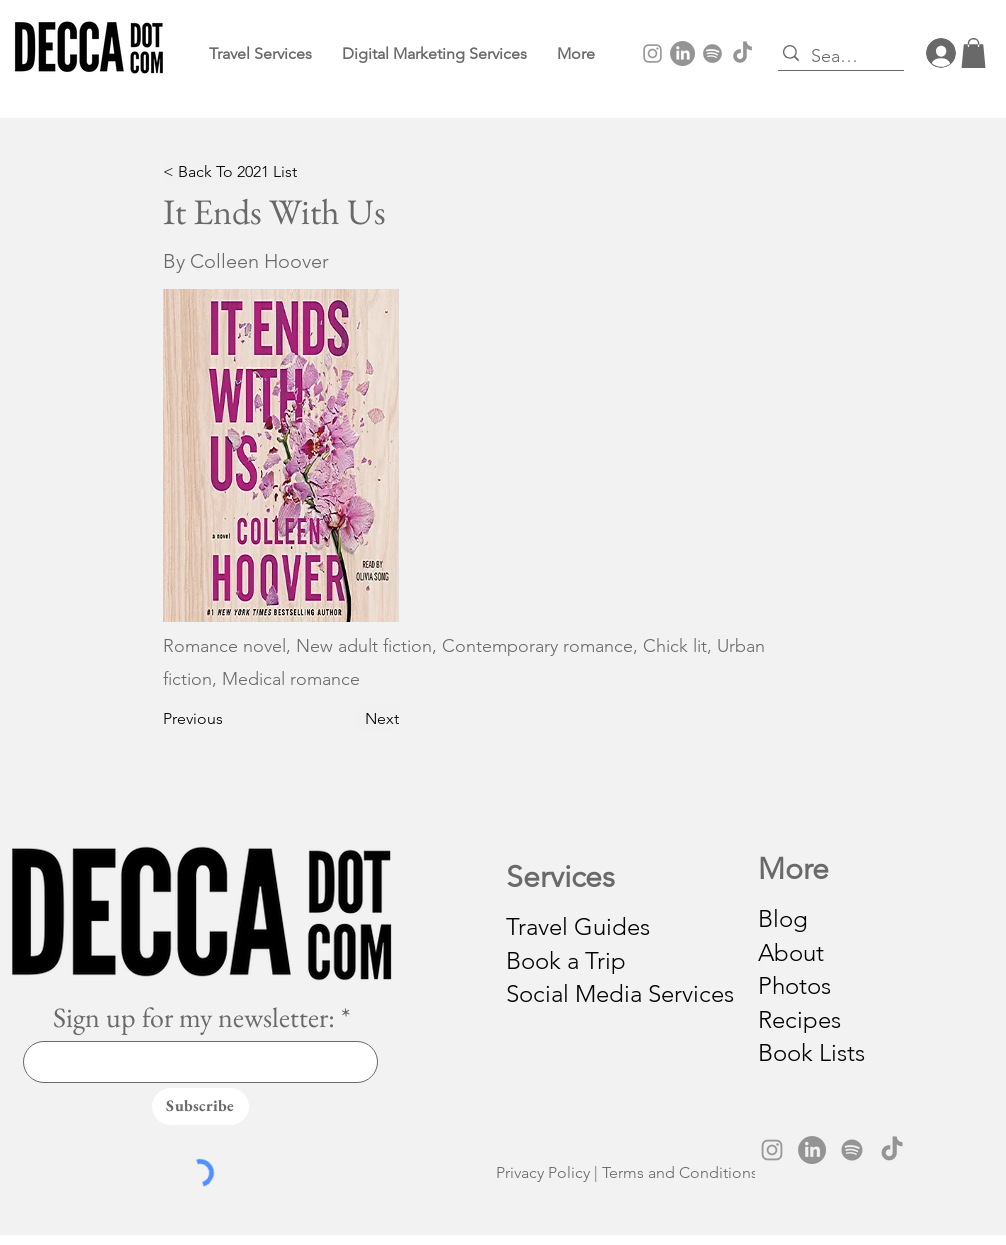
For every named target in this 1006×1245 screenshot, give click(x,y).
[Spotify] (712, 53)
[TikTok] (742, 53)
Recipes (799, 1019)
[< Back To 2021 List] (233, 172)
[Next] (376, 719)
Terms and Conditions (680, 1172)
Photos (794, 985)
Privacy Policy (543, 1172)
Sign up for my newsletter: (194, 1017)
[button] (576, 53)
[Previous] (199, 719)
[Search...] (836, 56)
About (791, 952)
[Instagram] (652, 53)
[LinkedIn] (682, 53)
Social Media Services (620, 993)
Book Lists (811, 1052)
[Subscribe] (200, 1106)
